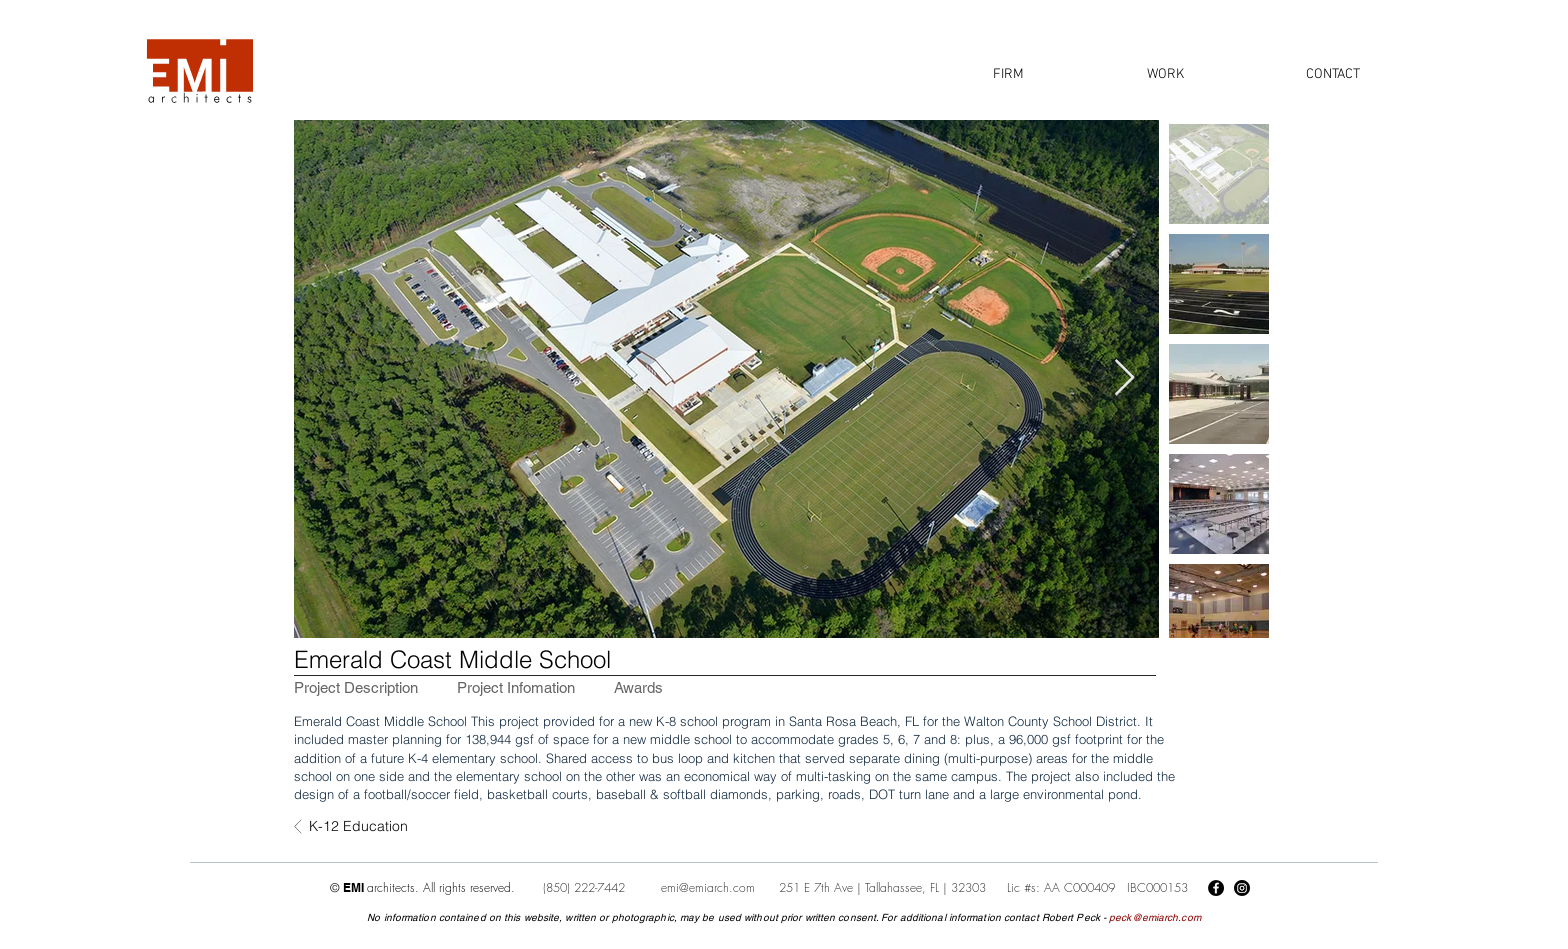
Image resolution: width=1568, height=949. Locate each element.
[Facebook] (1216, 888)
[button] (1008, 74)
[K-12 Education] (375, 827)
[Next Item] (1124, 378)
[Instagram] (1242, 888)
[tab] (356, 687)
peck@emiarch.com (1155, 917)
